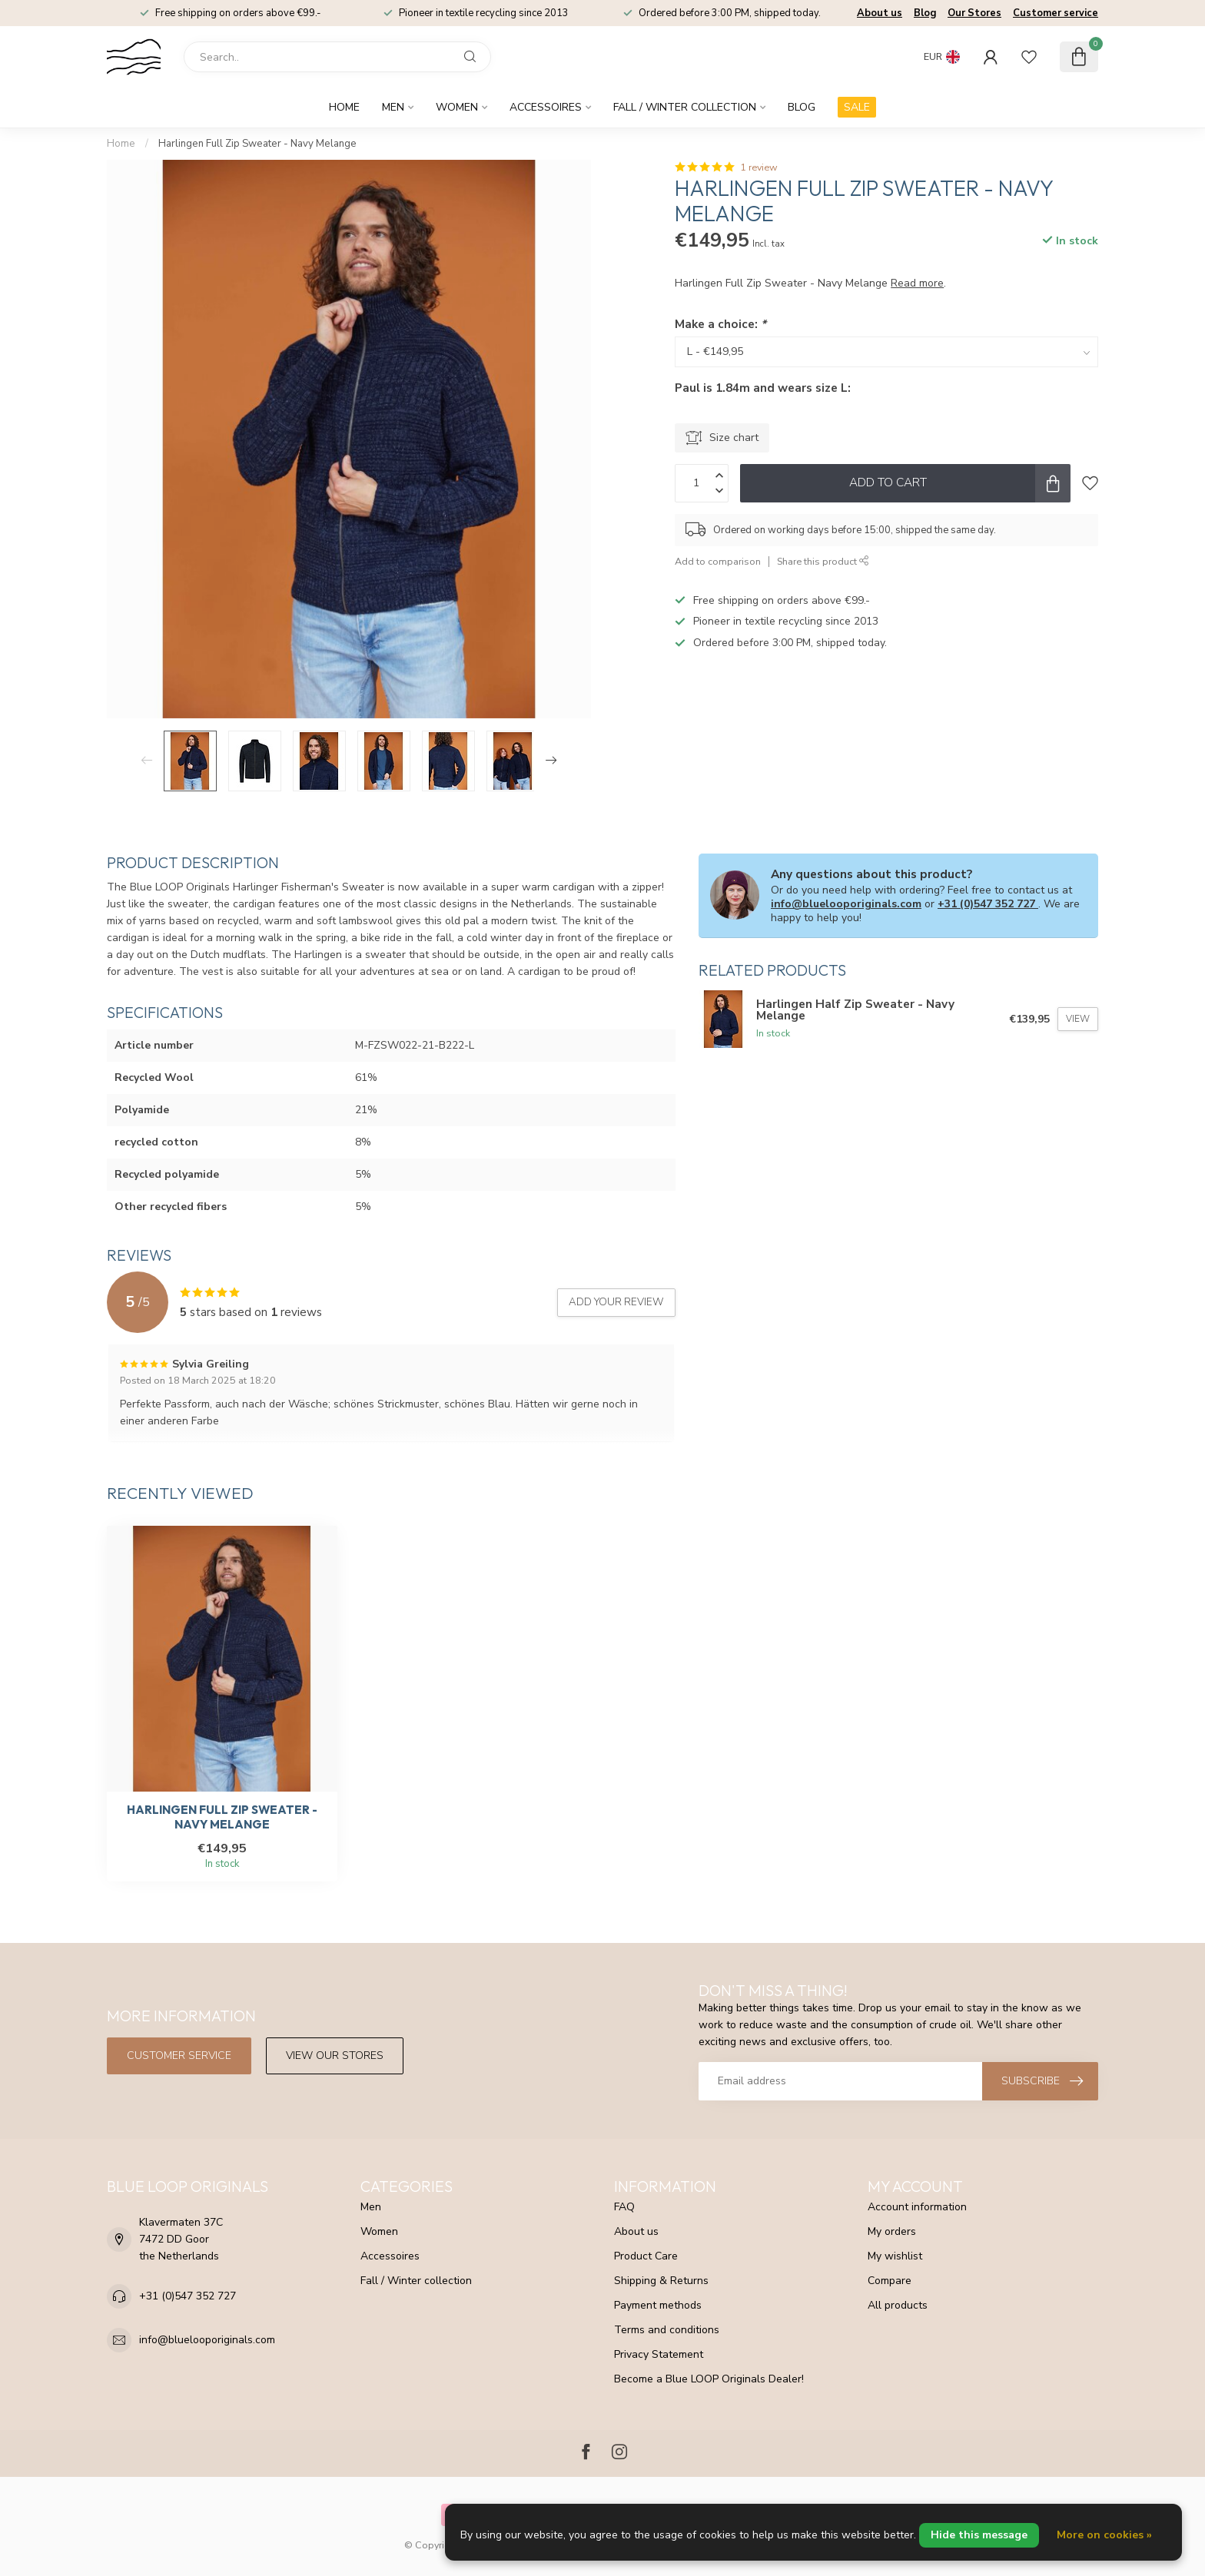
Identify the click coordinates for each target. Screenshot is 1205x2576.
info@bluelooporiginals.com (846, 904)
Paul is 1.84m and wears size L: (763, 388)
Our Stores (974, 13)
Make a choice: (720, 324)
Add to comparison (718, 561)
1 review (759, 167)
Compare (889, 2280)
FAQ (624, 2207)
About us (879, 13)
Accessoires (546, 107)
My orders (892, 2231)
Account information (917, 2207)
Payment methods (658, 2305)
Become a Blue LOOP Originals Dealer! (709, 2379)
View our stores (334, 2055)
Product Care (646, 2256)
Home (344, 107)
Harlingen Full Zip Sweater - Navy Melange (257, 144)
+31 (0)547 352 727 (988, 904)
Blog (925, 13)
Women (457, 107)
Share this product (823, 561)
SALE (857, 107)
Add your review (616, 1302)
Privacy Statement (658, 2354)
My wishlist (895, 2256)
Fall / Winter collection (684, 107)
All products (898, 2305)
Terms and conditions (666, 2329)
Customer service (1055, 13)
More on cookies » (1104, 2535)
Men (393, 107)
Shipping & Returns (661, 2280)
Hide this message (979, 2535)
